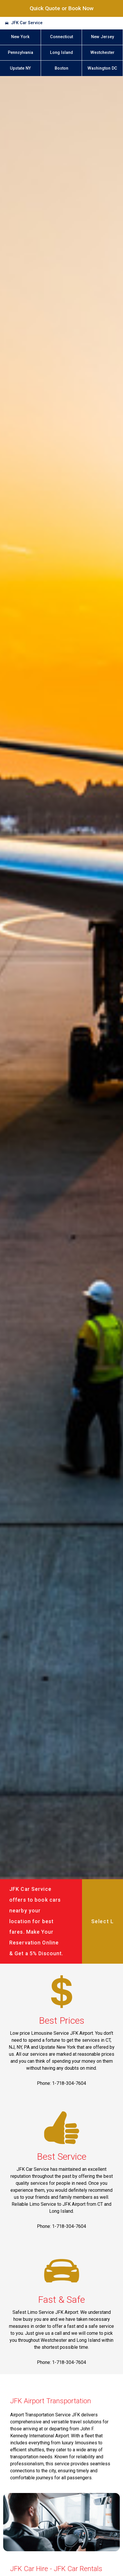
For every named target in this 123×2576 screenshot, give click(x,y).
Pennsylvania (20, 52)
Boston (61, 68)
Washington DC (102, 68)
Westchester (102, 52)
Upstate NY (20, 68)
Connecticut (61, 36)
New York (20, 36)
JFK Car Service (26, 22)
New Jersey (102, 36)
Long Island (61, 52)
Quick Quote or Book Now (62, 8)
